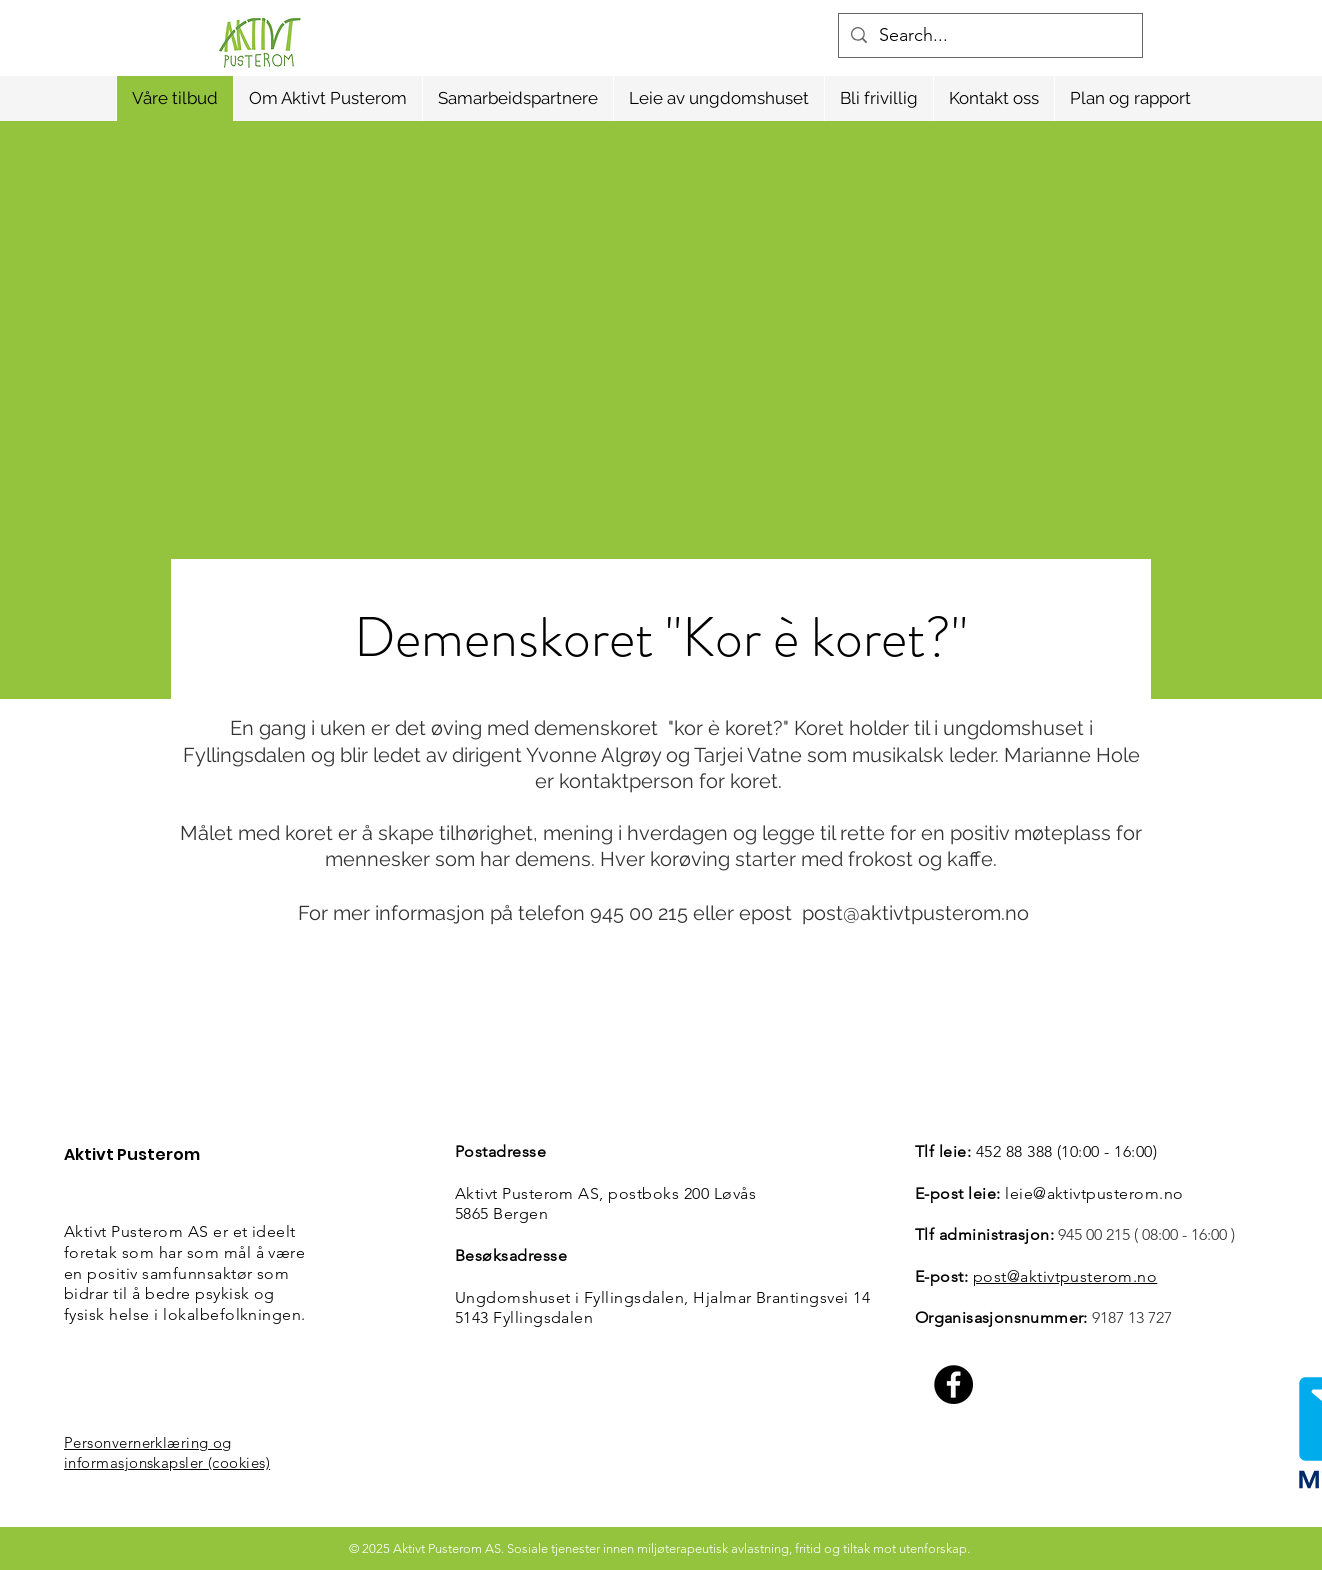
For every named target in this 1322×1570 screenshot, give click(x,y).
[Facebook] (953, 1384)
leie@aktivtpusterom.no (1094, 1193)
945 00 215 (1094, 1234)
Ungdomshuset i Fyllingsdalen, (574, 1297)
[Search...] (989, 35)
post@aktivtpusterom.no (915, 913)
